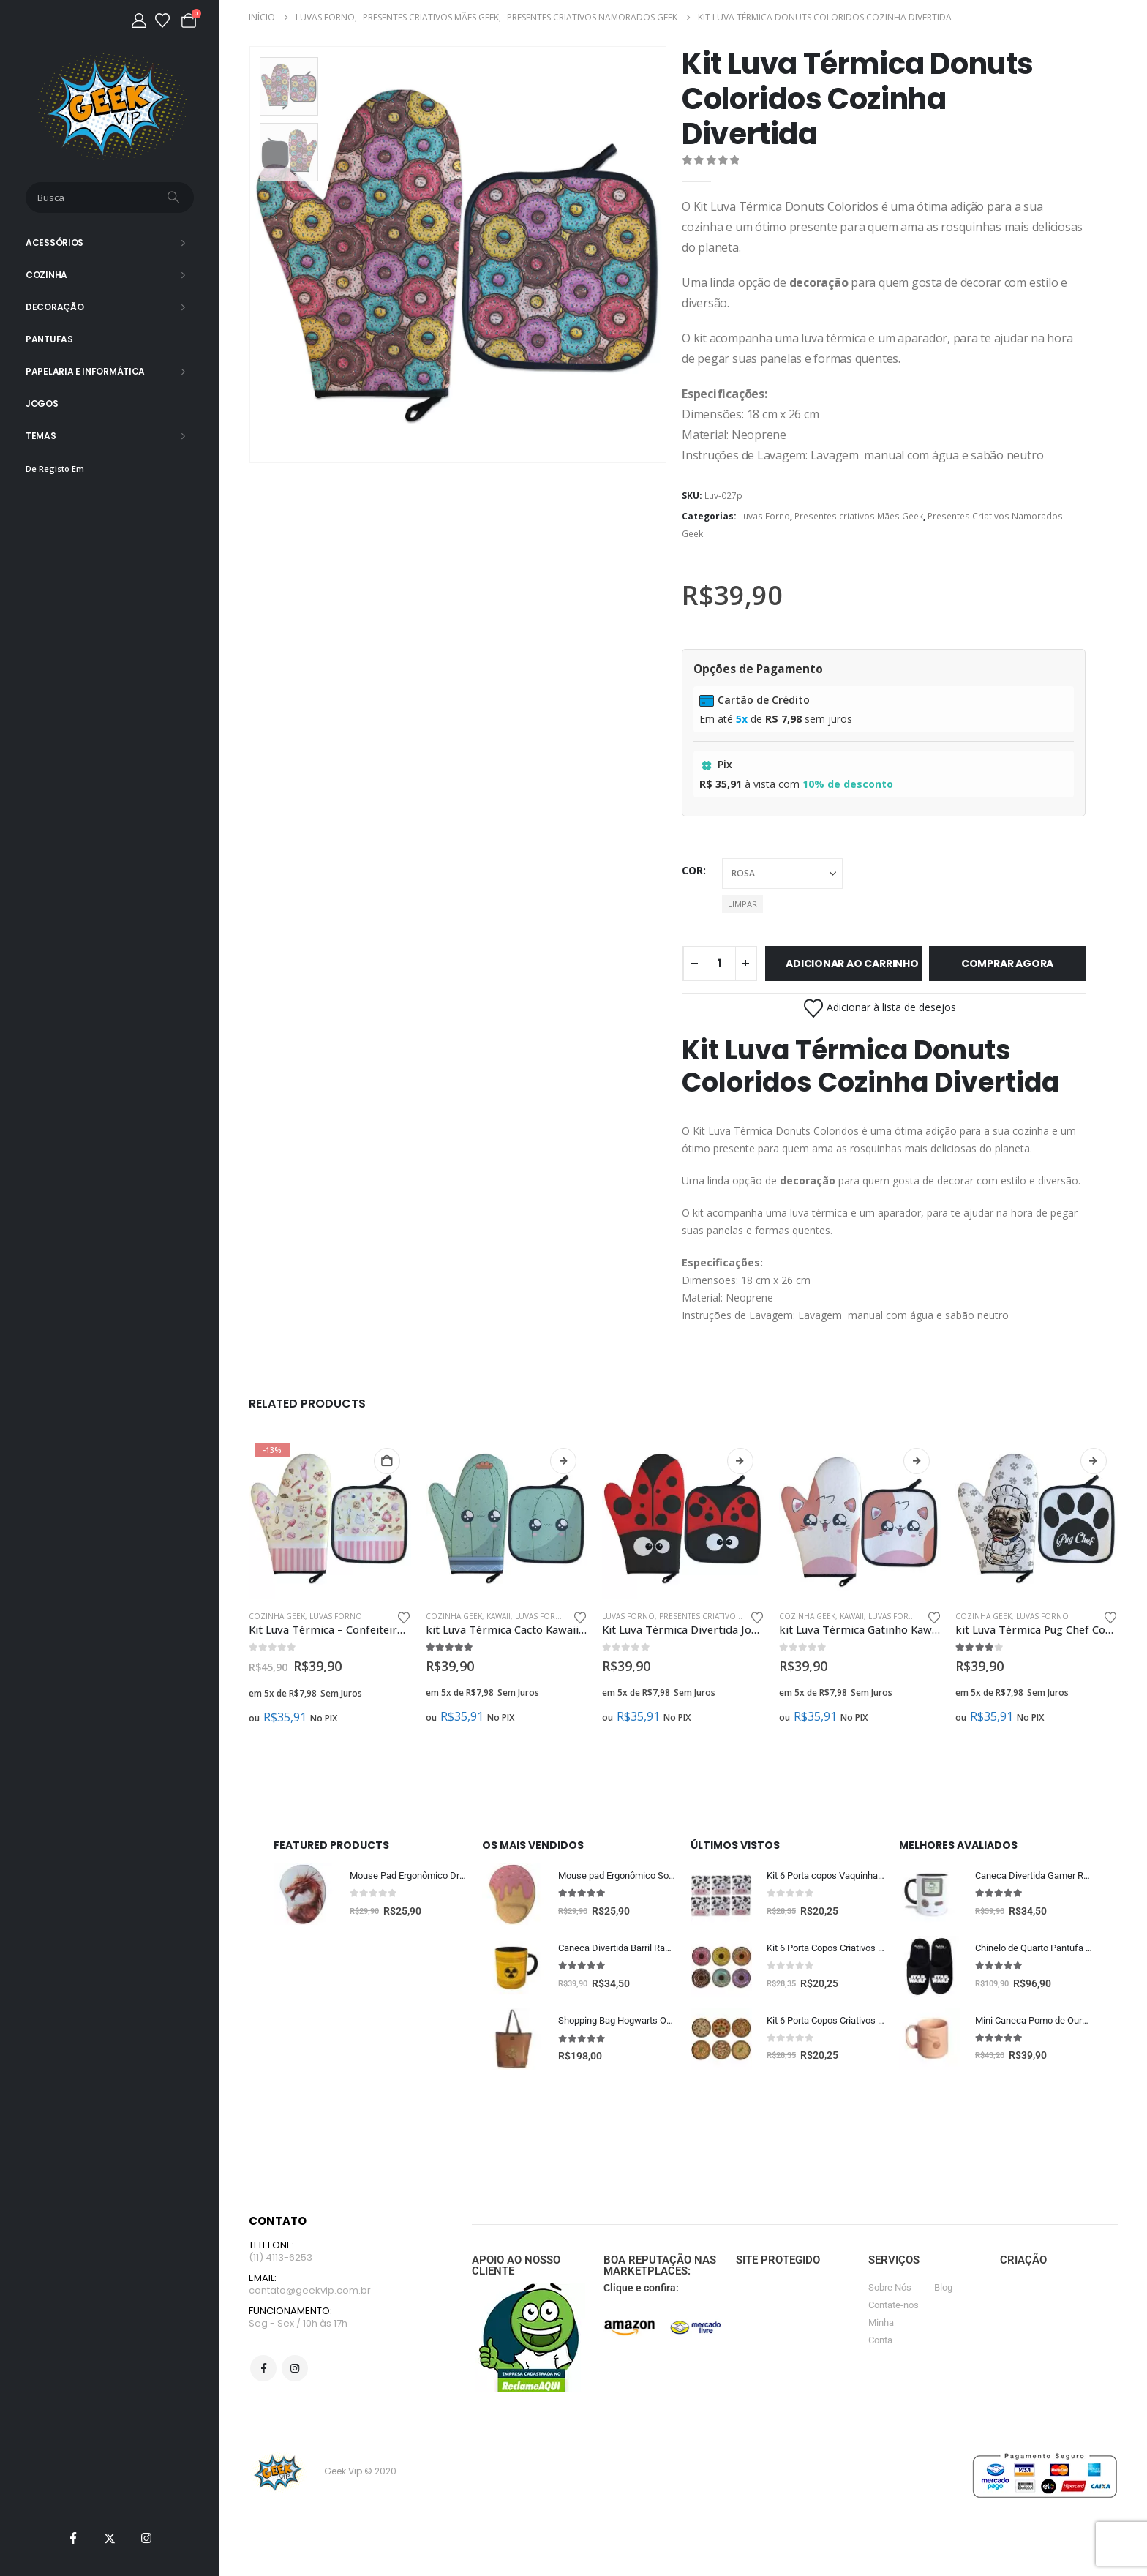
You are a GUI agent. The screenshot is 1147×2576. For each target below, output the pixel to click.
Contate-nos (893, 2307)
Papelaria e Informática (85, 371)
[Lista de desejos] (162, 20)
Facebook (263, 2375)
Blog (943, 2289)
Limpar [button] (742, 903)
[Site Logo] (110, 105)
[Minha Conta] (139, 20)
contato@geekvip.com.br (310, 2295)
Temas (41, 435)
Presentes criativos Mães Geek (858, 516)
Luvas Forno (764, 516)
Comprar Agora (1007, 963)
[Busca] (175, 197)
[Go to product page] (330, 1518)
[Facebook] (73, 2538)
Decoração (54, 307)
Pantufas (49, 339)
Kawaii (498, 1616)
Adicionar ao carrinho (852, 963)
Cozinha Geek (277, 1616)
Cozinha (46, 275)
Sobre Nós (889, 2289)
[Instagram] (146, 2538)
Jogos (42, 403)
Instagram (295, 2375)
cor (692, 870)
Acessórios (54, 242)
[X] (110, 2538)
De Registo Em (55, 468)
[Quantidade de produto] (720, 963)
